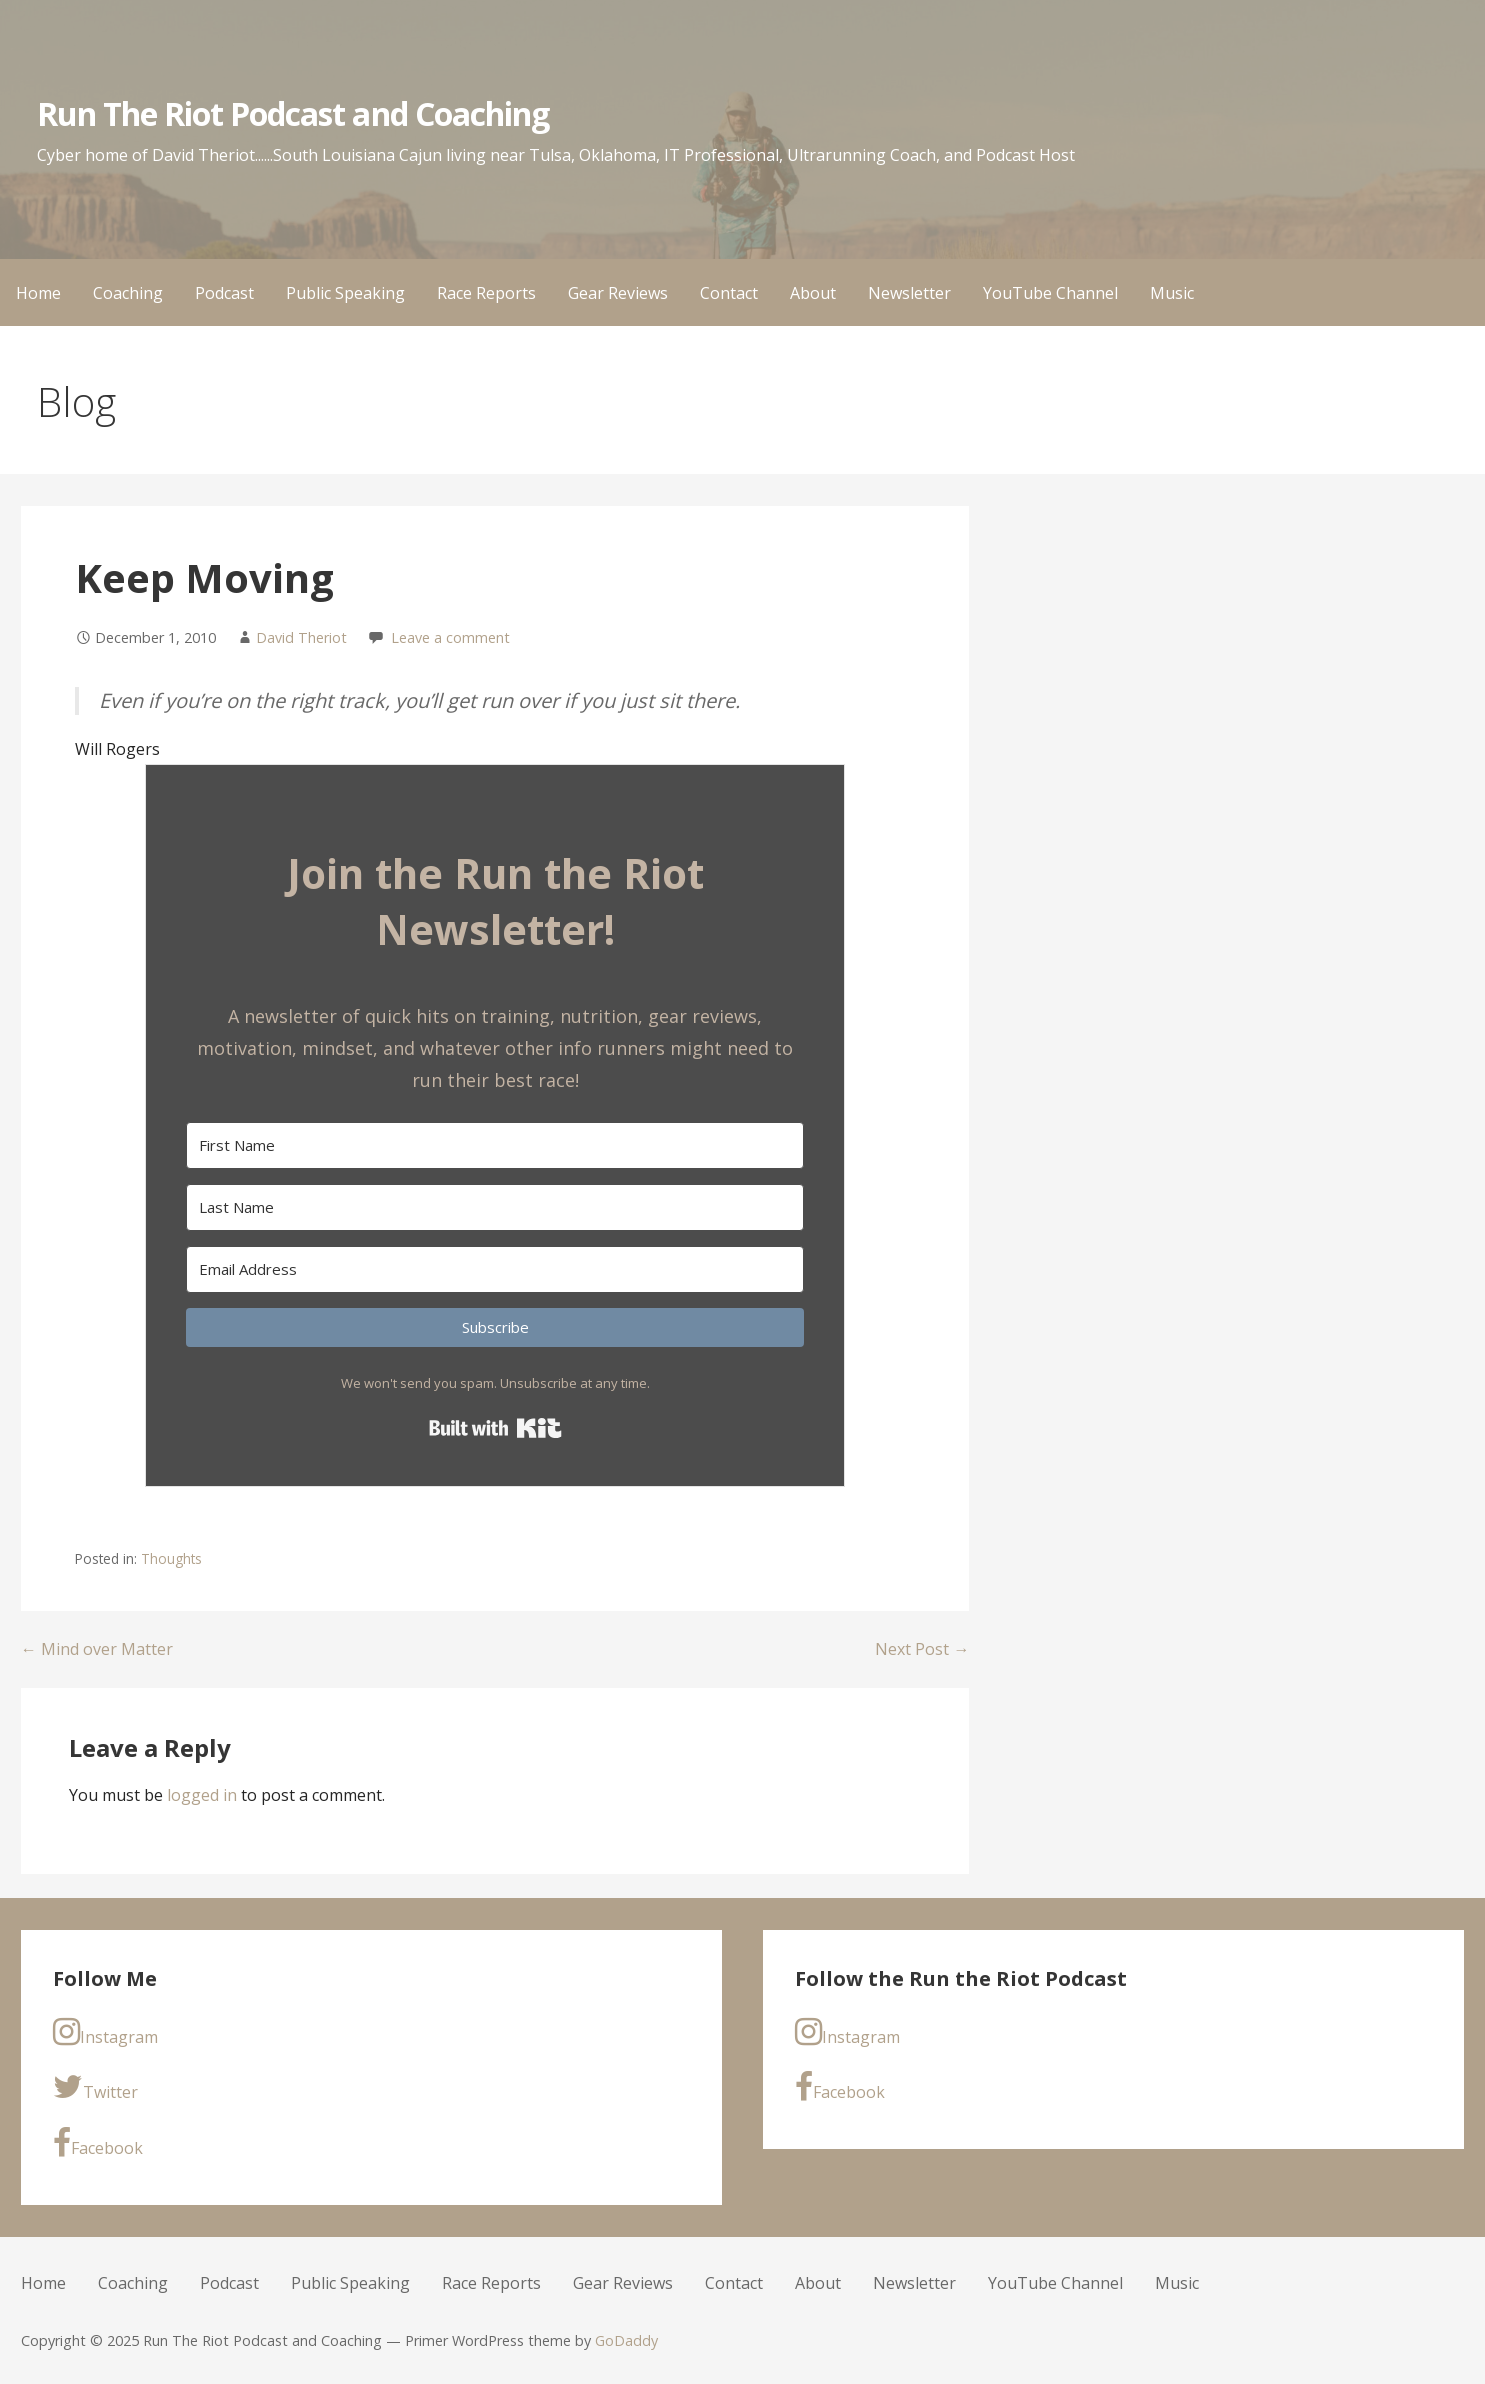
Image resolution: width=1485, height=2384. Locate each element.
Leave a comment (450, 637)
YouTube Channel (1050, 293)
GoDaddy (626, 2340)
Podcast (224, 293)
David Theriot (301, 637)
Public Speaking (345, 293)
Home (38, 293)
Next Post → (922, 1649)
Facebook (98, 2143)
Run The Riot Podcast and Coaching (293, 113)
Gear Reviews (618, 293)
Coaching (128, 293)
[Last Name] (495, 1207)
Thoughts (171, 1558)
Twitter (95, 2087)
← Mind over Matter (97, 1649)
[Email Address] (495, 1269)
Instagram (105, 2032)
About (813, 293)
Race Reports (486, 293)
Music (1172, 293)
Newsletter (909, 293)
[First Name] (495, 1145)
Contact (729, 293)
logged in (202, 1795)
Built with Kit (495, 1428)
